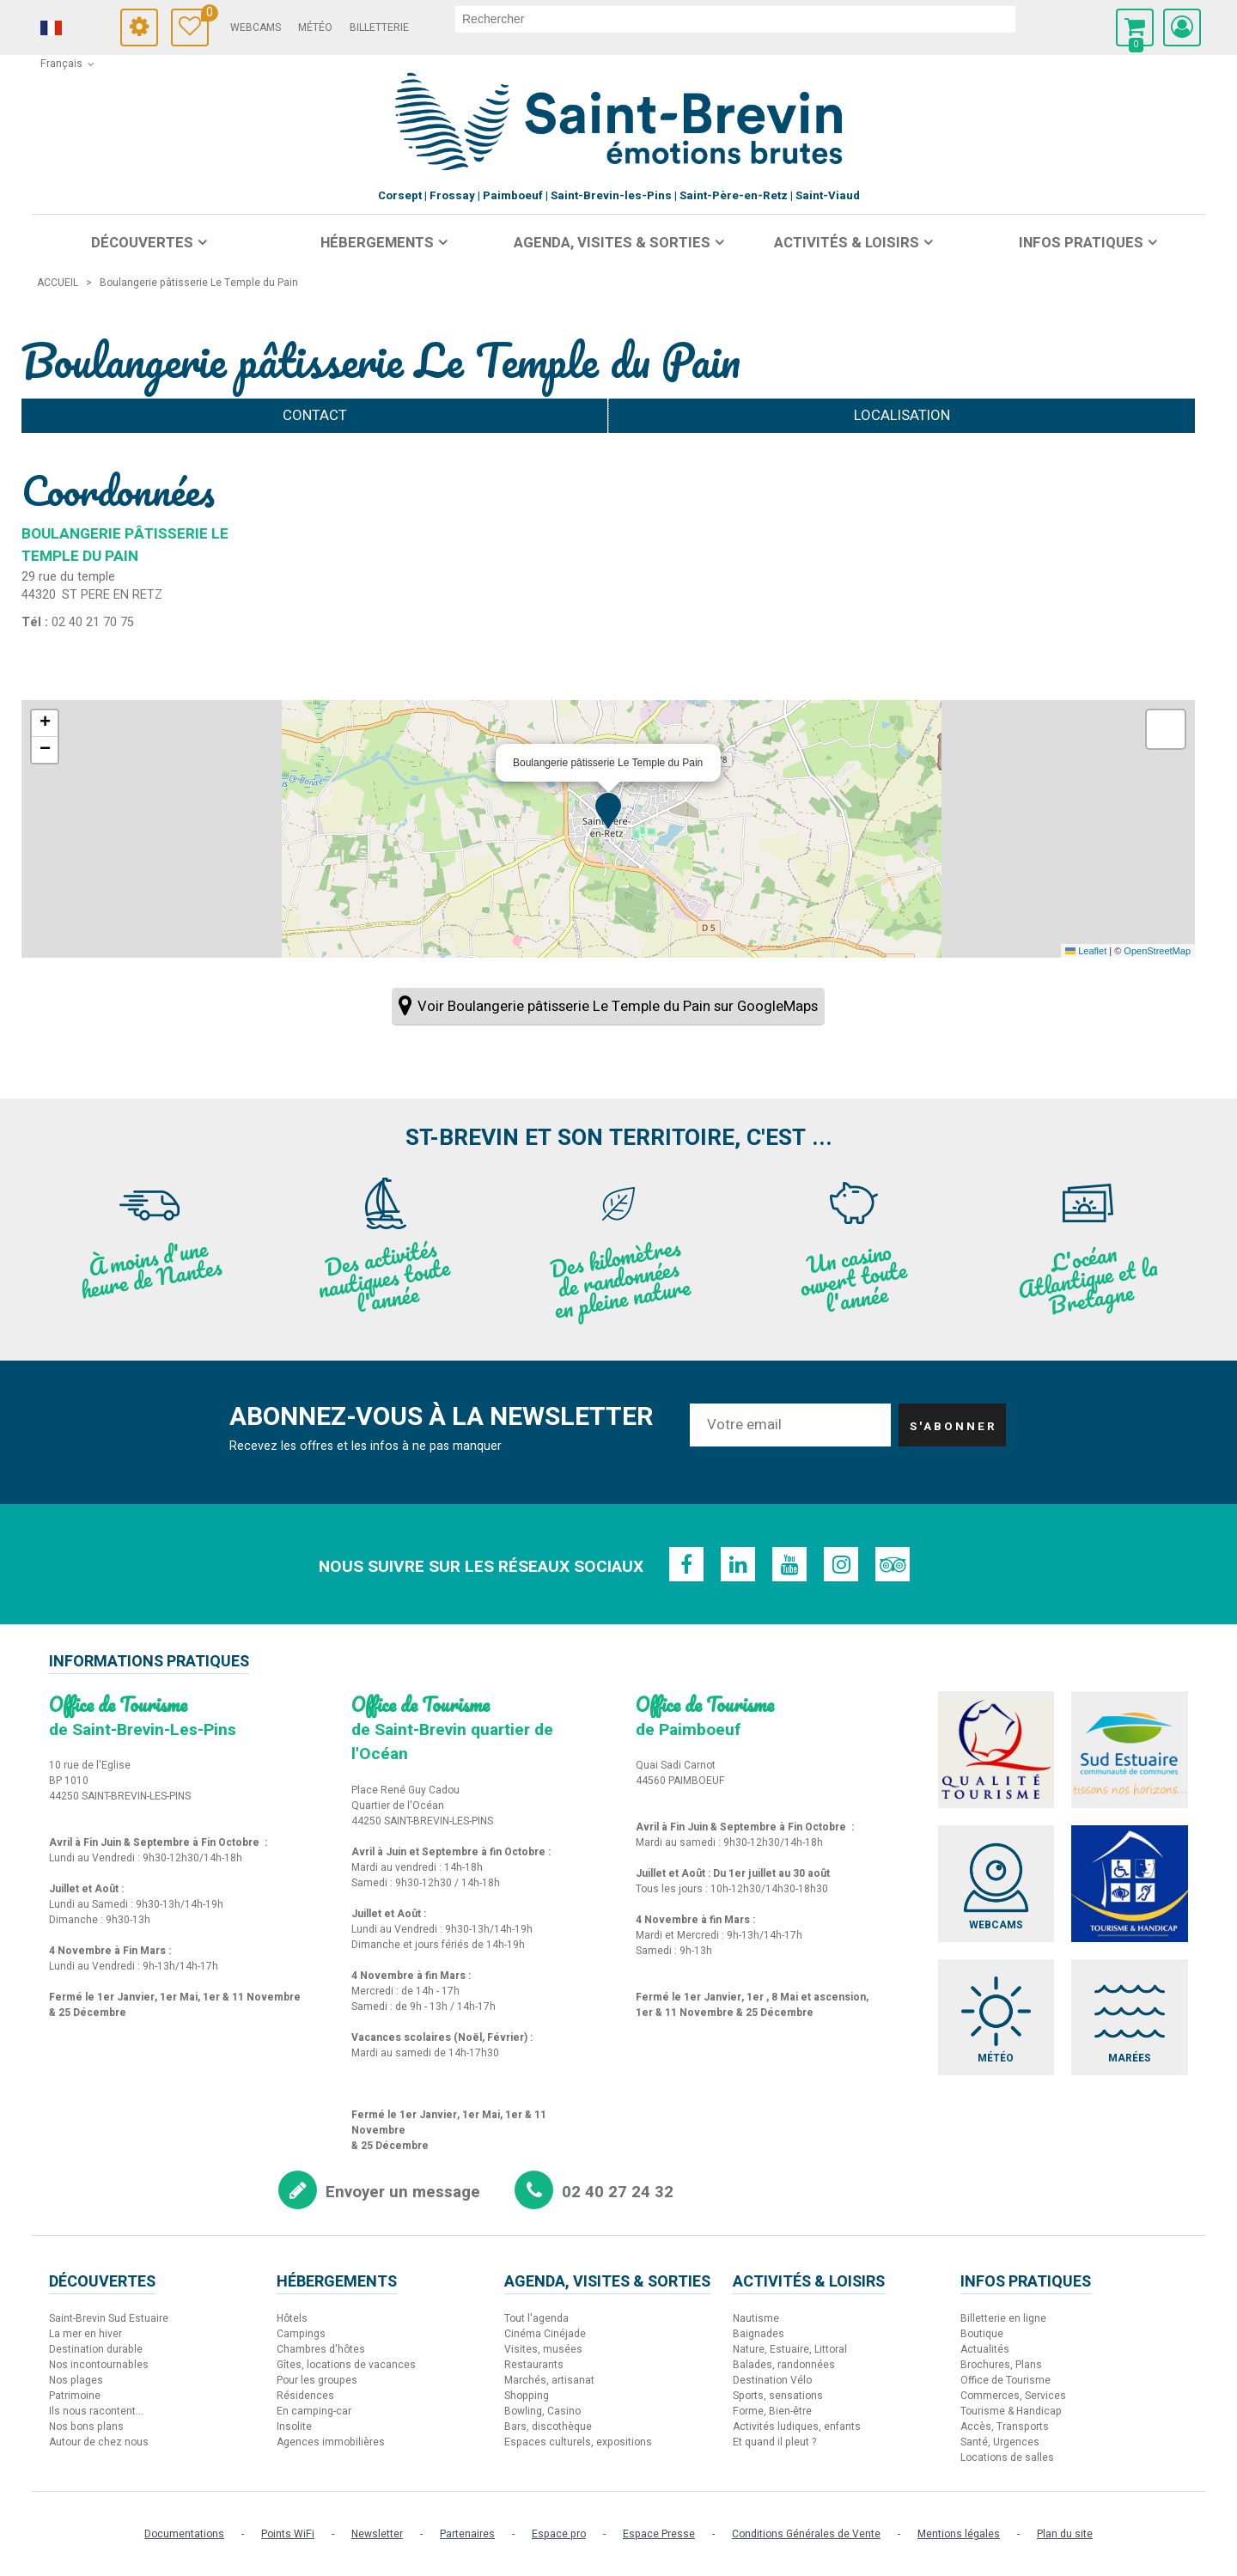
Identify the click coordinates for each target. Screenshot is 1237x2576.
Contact (315, 415)
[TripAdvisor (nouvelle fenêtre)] (892, 1564)
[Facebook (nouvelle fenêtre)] (686, 1564)
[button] (1135, 27)
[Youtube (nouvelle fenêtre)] (789, 1564)
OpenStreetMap (1157, 951)
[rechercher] (735, 19)
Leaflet (1085, 951)
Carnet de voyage (205, 15)
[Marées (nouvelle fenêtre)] (1129, 2017)
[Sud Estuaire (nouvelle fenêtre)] (1129, 1749)
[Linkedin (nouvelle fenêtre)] (738, 1564)
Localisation (902, 415)
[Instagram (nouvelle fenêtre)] (841, 1564)
